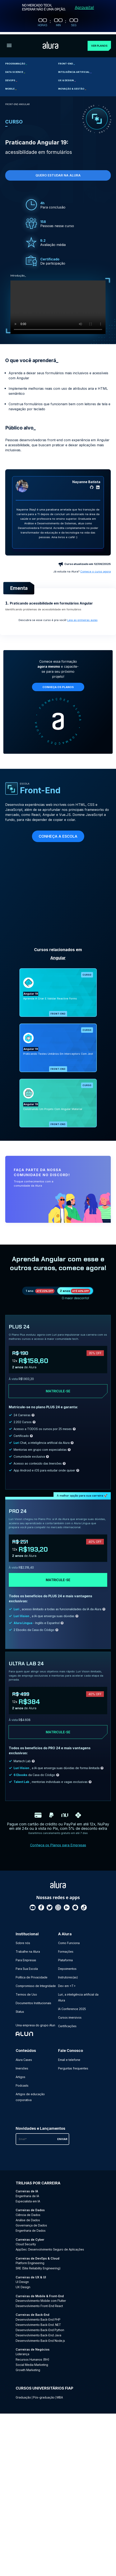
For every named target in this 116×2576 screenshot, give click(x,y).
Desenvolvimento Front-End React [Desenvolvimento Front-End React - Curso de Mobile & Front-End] (39, 2303)
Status (20, 2009)
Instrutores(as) (68, 1975)
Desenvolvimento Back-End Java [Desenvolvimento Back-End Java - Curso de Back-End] (38, 2333)
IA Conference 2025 (72, 2006)
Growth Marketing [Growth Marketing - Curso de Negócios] (28, 2367)
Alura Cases (24, 2057)
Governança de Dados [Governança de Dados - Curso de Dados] (31, 2223)
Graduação (23, 2395)
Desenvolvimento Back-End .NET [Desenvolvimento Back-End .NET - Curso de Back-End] (38, 2322)
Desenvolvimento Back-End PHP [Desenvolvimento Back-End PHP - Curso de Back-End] (38, 2317)
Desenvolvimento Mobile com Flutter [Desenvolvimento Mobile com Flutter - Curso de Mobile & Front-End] (41, 2298)
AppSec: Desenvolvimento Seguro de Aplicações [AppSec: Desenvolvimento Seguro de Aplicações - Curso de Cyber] (50, 2247)
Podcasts (22, 2083)
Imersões (22, 2066)
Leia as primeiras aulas (82, 618)
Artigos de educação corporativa (30, 2094)
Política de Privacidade (31, 1975)
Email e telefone (69, 2057)
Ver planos (99, 43)
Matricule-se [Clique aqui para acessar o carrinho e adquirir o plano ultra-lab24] (58, 1730)
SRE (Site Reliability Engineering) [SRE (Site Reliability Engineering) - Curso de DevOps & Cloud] (38, 2266)
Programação (16, 61)
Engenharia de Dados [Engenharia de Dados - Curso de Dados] (31, 2228)
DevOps (11, 78)
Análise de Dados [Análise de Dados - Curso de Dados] (28, 2218)
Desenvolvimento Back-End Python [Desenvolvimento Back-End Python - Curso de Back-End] (40, 2327)
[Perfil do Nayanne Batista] (22, 484)
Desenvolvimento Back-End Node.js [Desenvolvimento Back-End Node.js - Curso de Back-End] (40, 2338)
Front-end (66, 61)
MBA (60, 2395)
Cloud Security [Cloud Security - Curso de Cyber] (26, 2242)
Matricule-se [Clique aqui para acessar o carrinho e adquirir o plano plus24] (58, 1389)
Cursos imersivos (70, 2015)
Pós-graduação (44, 2395)
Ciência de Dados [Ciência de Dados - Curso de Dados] (28, 2212)
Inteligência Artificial (75, 69)
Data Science (15, 69)
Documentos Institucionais (33, 2000)
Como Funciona (69, 1940)
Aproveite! (84, 7)
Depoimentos (67, 1966)
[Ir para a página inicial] (50, 44)
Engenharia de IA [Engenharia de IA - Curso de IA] (27, 2193)
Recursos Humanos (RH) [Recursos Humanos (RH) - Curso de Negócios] (32, 2357)
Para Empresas (26, 1958)
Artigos (20, 2074)
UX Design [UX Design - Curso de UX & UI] (23, 2285)
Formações (65, 1949)
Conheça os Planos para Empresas (58, 1843)
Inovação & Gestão (72, 86)
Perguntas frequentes (73, 2066)
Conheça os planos (58, 684)
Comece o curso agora (95, 569)
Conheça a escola (58, 834)
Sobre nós (23, 1940)
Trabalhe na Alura (28, 1949)
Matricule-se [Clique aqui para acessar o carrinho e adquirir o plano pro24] (58, 1577)
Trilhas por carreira (38, 2181)
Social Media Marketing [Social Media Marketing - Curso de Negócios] (32, 2362)
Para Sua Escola (27, 1966)
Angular (58, 955)
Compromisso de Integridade (36, 1983)
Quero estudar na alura (58, 173)
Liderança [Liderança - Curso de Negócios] (22, 2352)
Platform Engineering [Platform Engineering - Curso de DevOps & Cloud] (30, 2260)
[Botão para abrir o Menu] (9, 43)
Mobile (11, 86)
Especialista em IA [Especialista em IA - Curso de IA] (28, 2199)
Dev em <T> (67, 1983)
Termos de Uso (26, 1992)
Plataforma (65, 1958)
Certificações (67, 2024)
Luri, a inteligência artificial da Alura (78, 1995)
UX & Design (67, 78)
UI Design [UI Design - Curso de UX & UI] (22, 2279)
